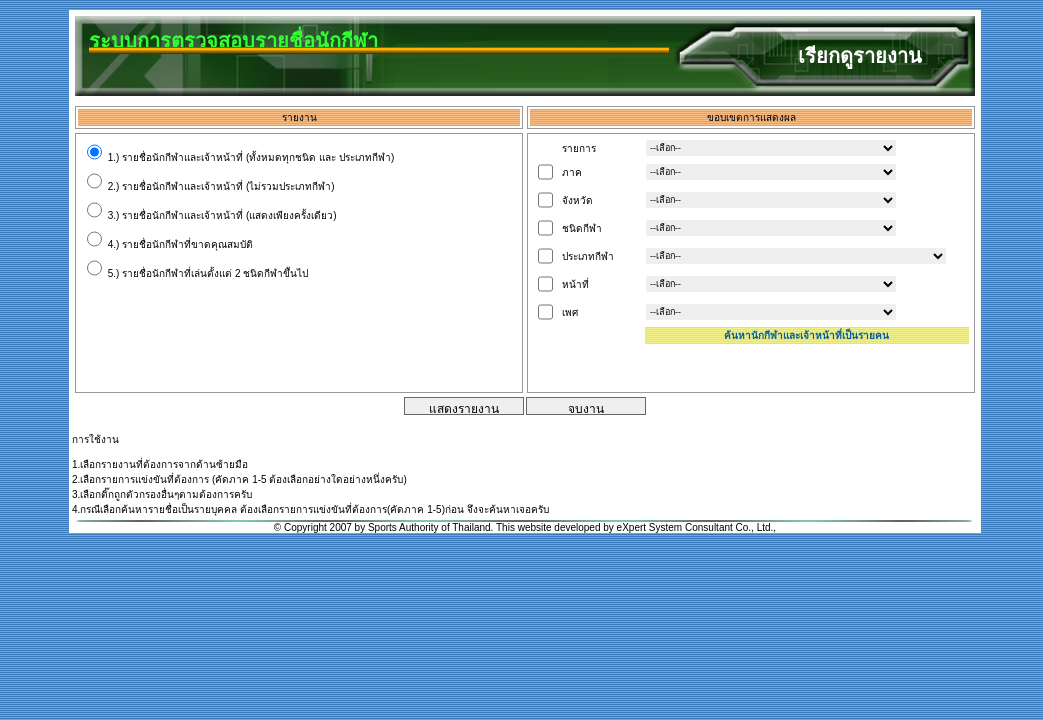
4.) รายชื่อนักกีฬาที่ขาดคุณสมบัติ (170, 244)
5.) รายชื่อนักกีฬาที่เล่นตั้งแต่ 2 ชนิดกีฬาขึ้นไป (197, 273)
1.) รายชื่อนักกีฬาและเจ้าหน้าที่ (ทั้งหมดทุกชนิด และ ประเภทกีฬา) (240, 157)
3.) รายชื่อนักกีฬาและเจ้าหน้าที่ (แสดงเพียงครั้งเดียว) (212, 215)
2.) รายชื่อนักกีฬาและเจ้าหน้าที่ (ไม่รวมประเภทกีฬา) (211, 186)
